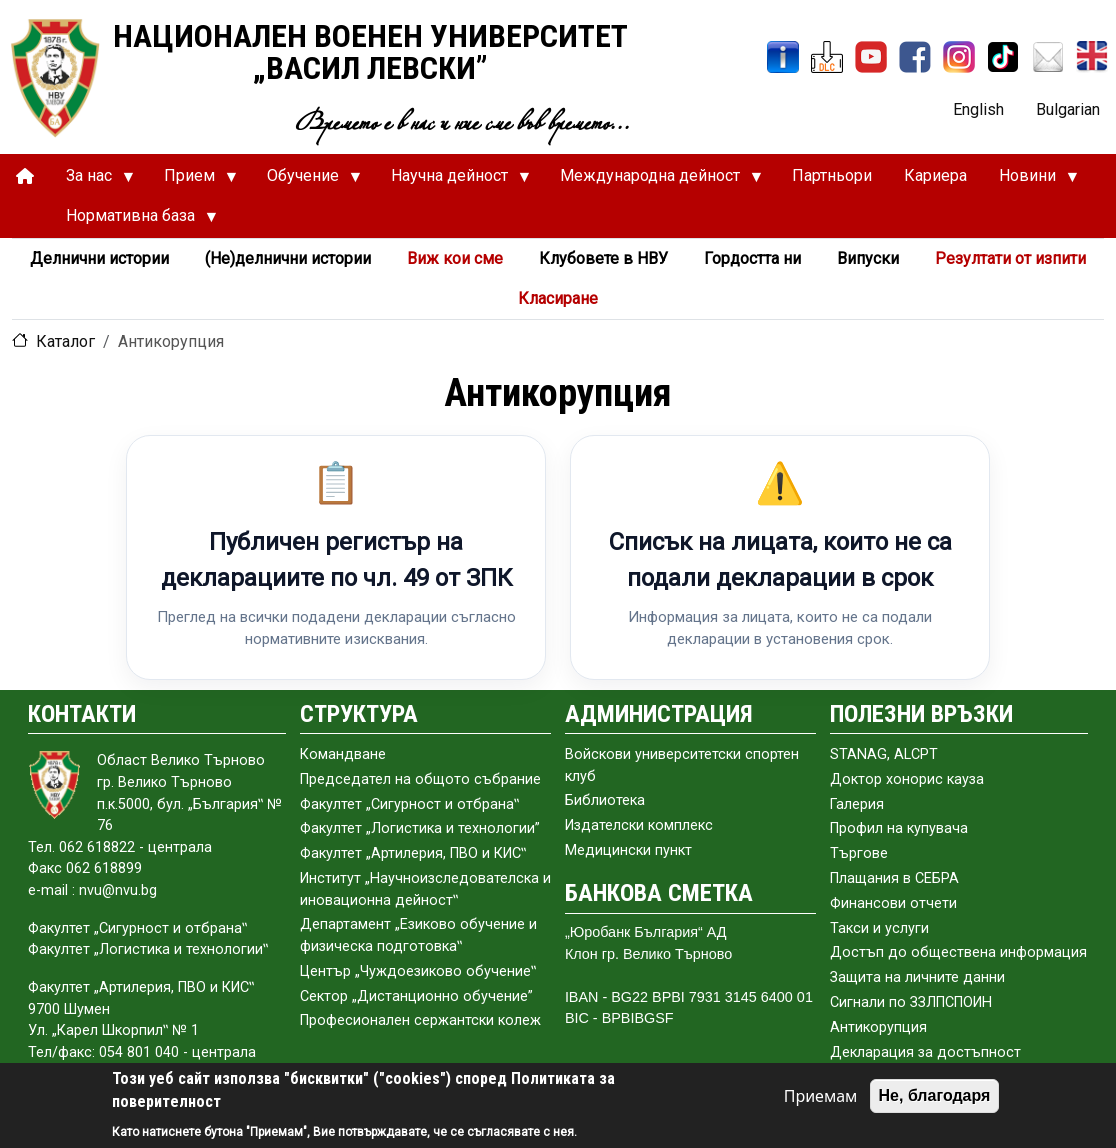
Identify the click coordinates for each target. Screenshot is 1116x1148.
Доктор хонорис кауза (907, 779)
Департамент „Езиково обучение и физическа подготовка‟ (418, 935)
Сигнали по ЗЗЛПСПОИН (911, 1002)
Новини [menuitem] (1030, 181)
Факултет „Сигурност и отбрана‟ (409, 804)
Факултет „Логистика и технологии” (420, 828)
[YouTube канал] (871, 57)
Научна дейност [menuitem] (452, 181)
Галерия (857, 804)
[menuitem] (25, 176)
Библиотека (605, 800)
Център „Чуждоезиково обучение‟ (418, 971)
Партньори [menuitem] (832, 175)
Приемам (821, 1096)
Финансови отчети (893, 903)
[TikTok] (1003, 57)
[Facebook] (915, 57)
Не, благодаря (935, 1095)
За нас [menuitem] (92, 181)
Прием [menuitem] (192, 181)
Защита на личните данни (917, 977)
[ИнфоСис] (783, 57)
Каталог (65, 341)
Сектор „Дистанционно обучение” (416, 996)
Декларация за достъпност (925, 1052)
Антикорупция (878, 1027)
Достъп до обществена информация (958, 952)
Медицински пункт (628, 850)
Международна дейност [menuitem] (653, 181)
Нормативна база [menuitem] (133, 221)
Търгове (859, 853)
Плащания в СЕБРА (894, 878)
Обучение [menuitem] (306, 181)
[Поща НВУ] (1048, 57)
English (978, 109)
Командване (343, 754)
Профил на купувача (899, 828)
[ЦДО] (827, 57)
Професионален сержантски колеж (420, 1020)
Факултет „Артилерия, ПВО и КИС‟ (413, 853)
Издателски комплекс (639, 825)
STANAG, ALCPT (884, 754)
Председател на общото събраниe (420, 779)
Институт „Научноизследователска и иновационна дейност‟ (425, 889)
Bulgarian (1068, 109)
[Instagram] (959, 57)
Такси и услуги (879, 928)
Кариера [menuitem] (935, 175)
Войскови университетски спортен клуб (682, 765)
